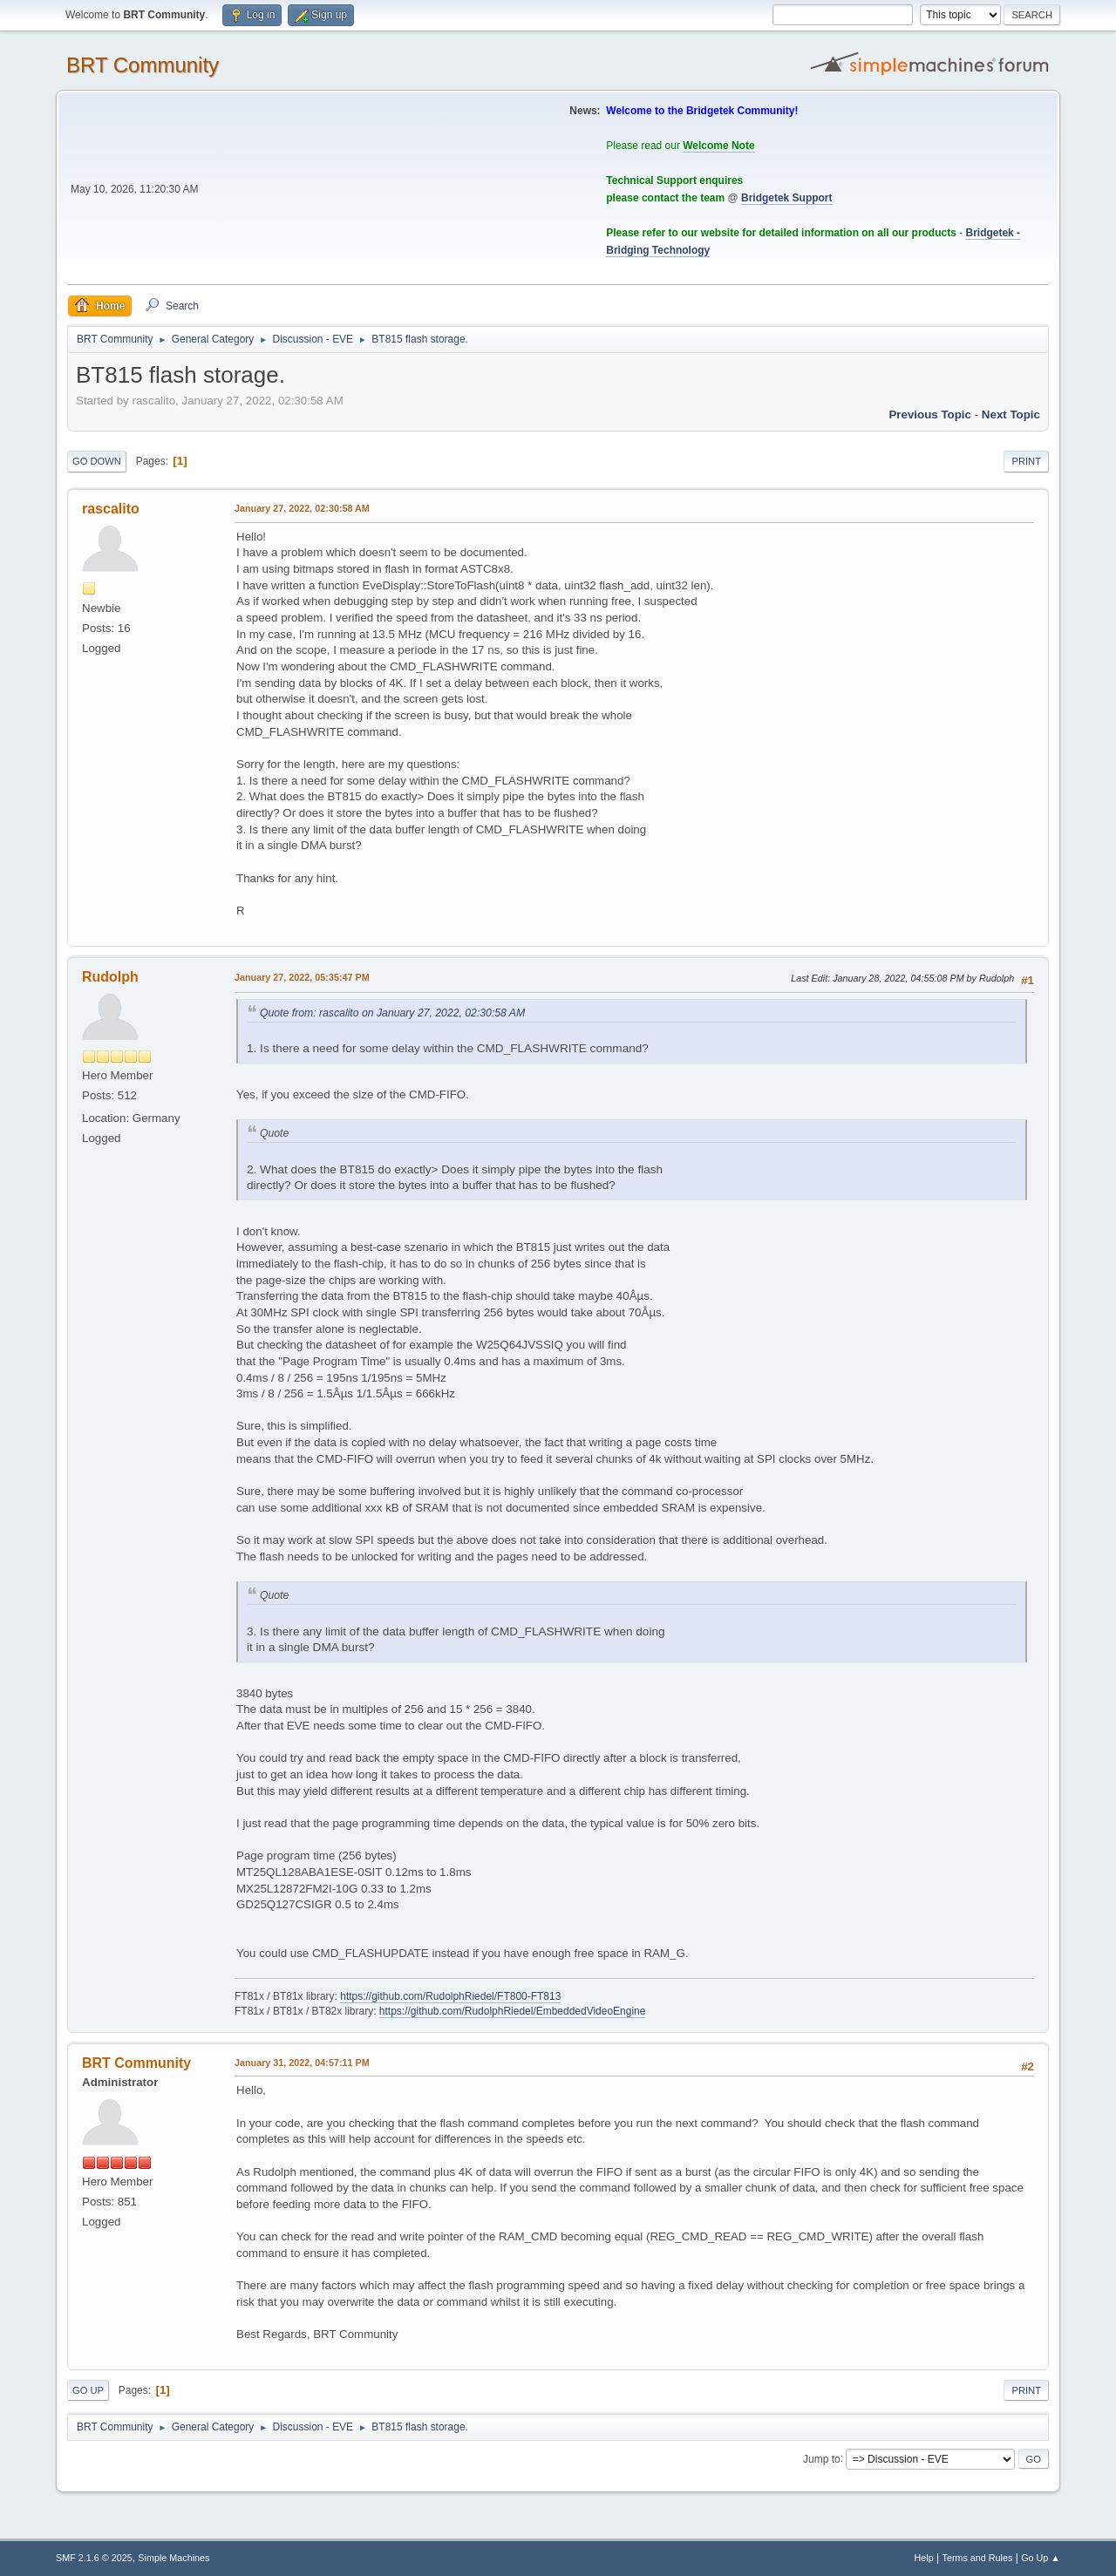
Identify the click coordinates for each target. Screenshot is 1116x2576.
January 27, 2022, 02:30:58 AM (302, 508)
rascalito (111, 508)
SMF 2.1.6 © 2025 (94, 2557)
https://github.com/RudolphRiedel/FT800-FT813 (450, 1996)
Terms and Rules (977, 2557)
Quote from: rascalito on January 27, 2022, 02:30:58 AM (392, 1013)
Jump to (821, 2458)
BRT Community (142, 65)
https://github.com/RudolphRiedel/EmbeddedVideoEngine (512, 2011)
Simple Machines (173, 2557)
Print (1026, 461)
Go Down (96, 461)
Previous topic (929, 414)
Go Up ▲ (1040, 2557)
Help (924, 2557)
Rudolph (110, 976)
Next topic (1011, 414)
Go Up (88, 2390)
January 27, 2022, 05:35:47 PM (302, 977)
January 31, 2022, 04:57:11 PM (302, 2062)
